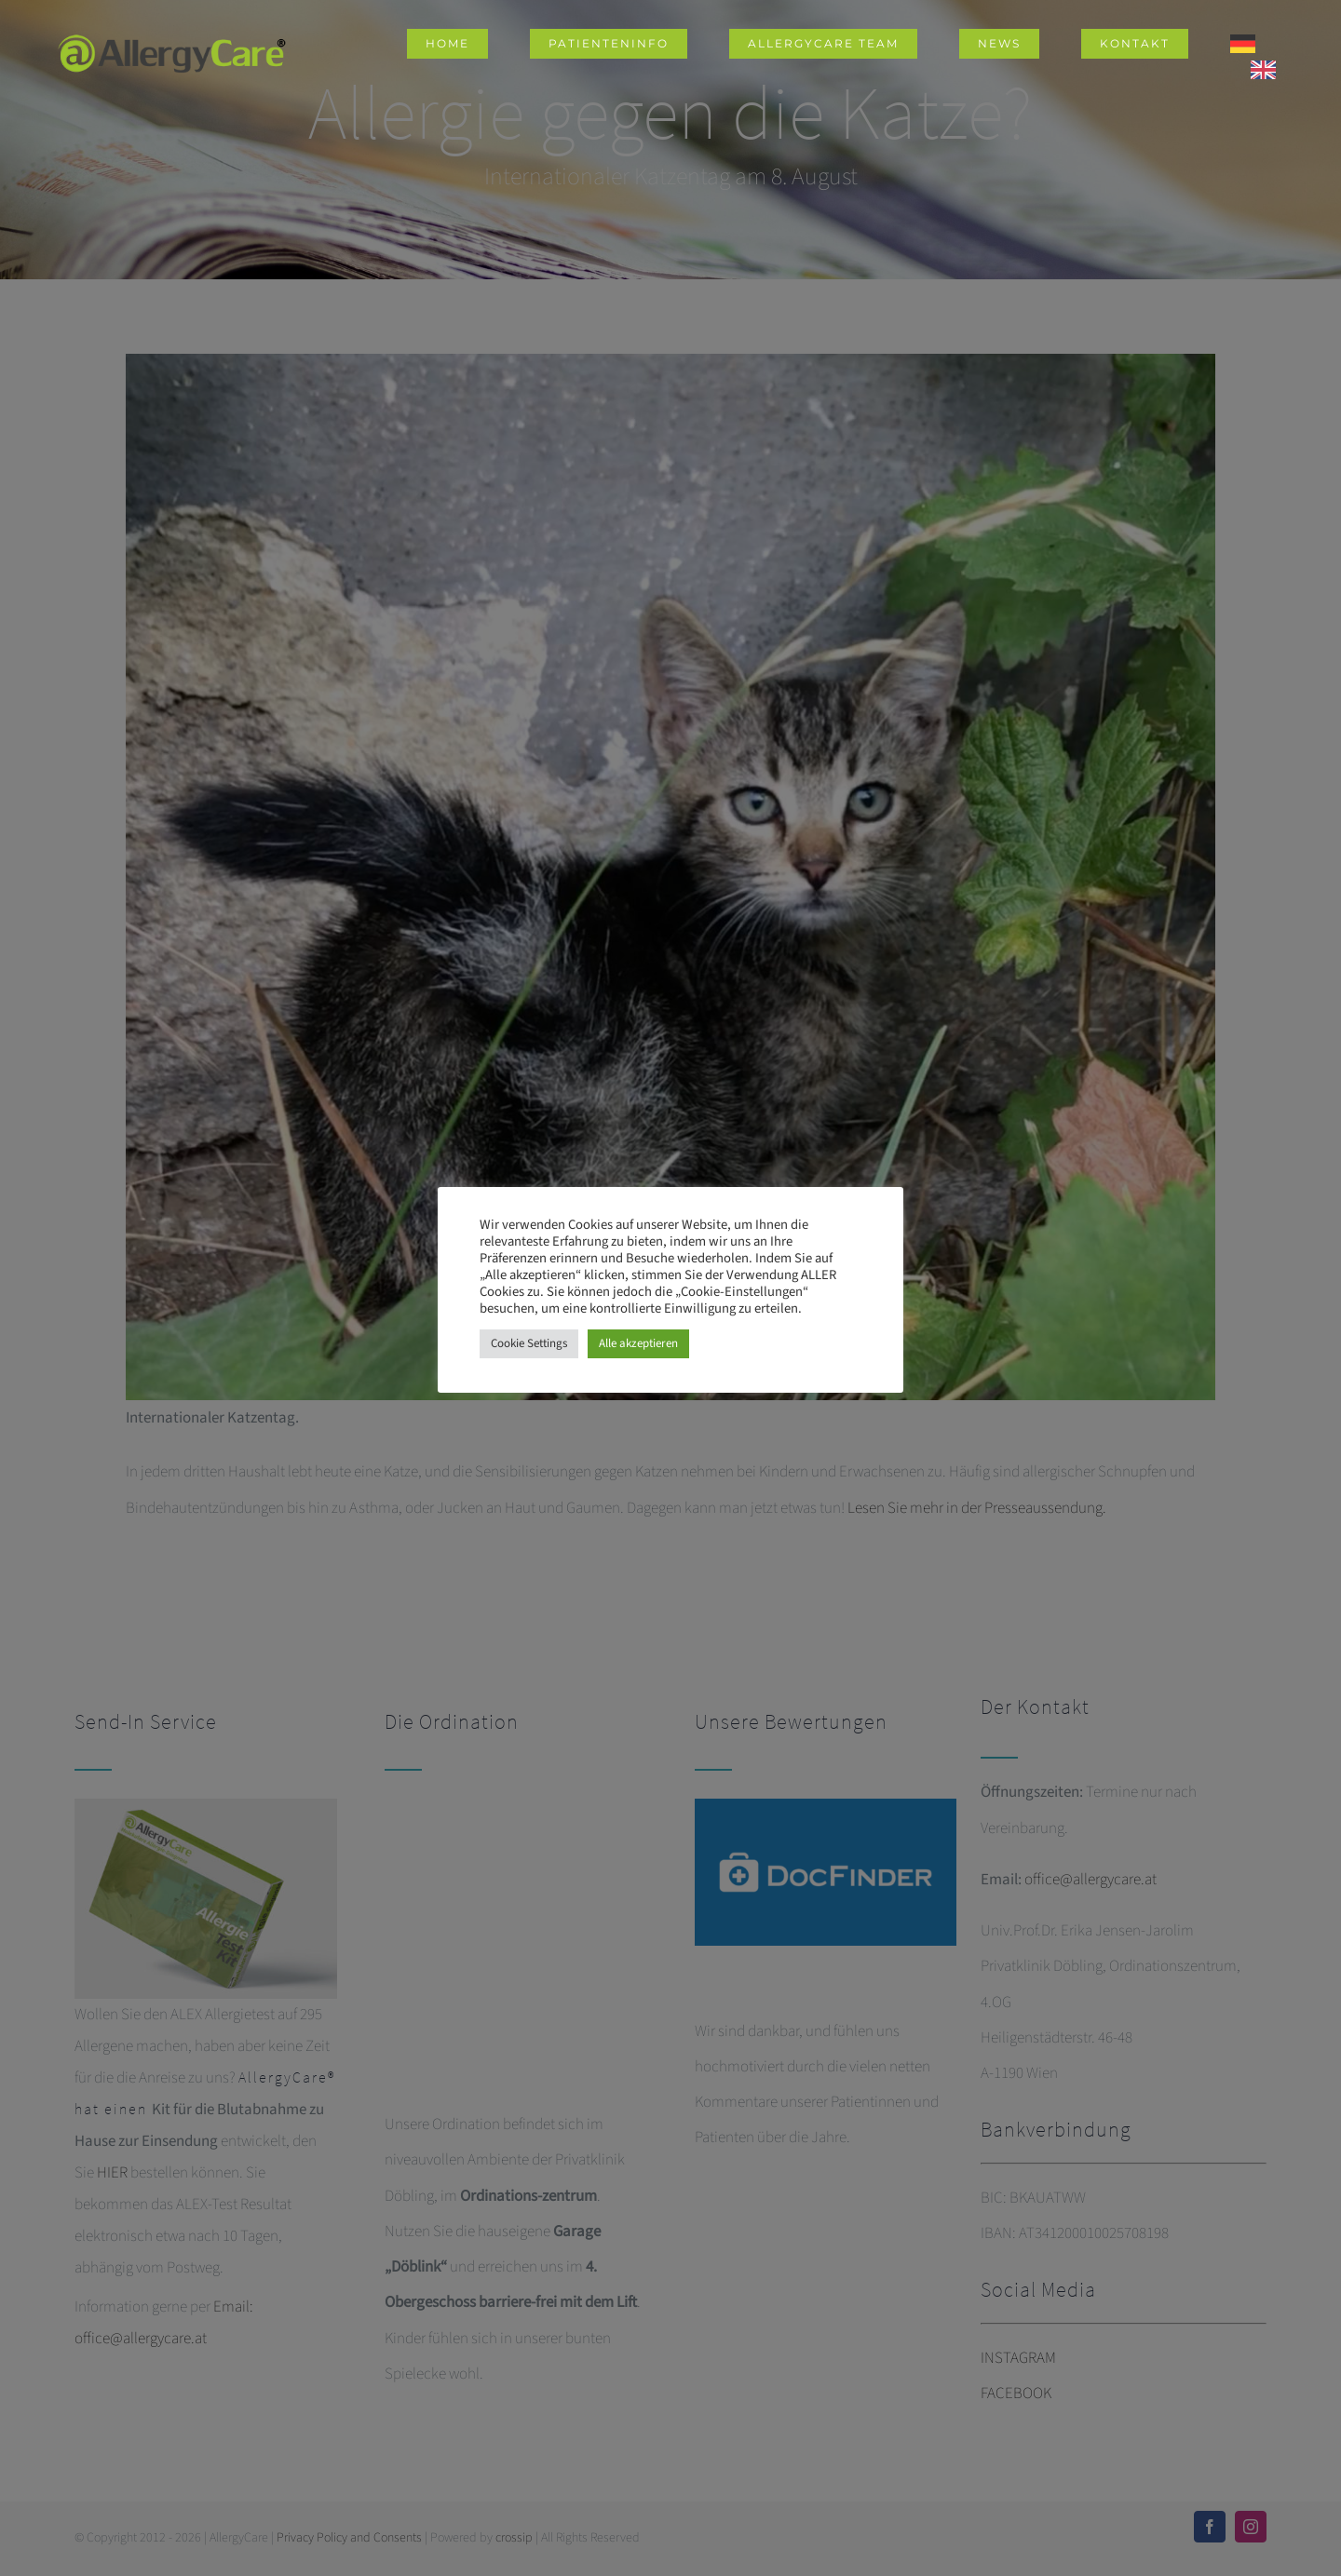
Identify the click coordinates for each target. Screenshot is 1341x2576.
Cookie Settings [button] (529, 1343)
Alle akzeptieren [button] (638, 1343)
